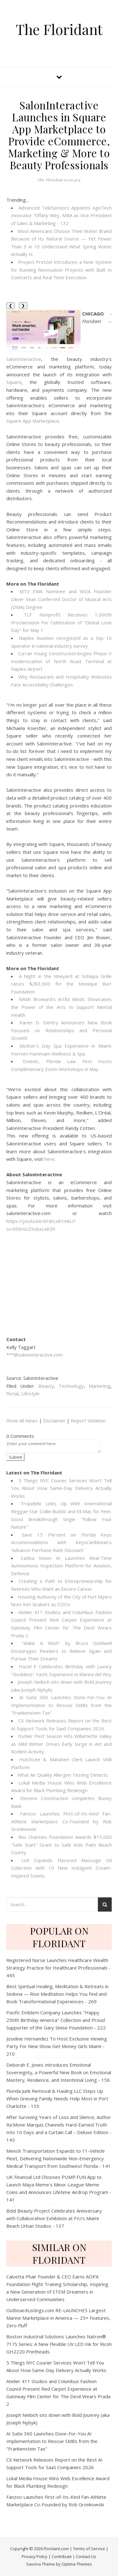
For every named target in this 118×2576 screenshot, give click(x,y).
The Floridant (59, 29)
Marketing (99, 1386)
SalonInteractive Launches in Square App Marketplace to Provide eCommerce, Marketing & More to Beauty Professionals (59, 135)
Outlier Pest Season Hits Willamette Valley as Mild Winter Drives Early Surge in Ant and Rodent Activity (61, 1744)
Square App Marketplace (32, 421)
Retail (12, 1393)
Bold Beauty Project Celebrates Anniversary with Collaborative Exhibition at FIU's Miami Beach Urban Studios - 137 (54, 2218)
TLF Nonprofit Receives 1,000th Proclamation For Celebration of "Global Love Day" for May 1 (61, 622)
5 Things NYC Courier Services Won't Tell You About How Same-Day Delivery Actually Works (61, 1488)
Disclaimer (54, 1420)
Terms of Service (89, 2548)
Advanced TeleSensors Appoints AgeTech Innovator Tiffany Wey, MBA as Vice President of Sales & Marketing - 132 (61, 215)
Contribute (62, 2556)
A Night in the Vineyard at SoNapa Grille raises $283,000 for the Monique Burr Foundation (61, 984)
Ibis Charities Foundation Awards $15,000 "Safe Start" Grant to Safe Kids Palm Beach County (61, 1844)
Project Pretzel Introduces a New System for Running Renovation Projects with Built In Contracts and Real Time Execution (61, 270)
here (49, 1159)
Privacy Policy (35, 2556)
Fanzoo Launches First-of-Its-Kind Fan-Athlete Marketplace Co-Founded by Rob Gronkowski (61, 1821)
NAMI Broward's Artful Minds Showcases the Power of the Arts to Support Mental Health (61, 1007)
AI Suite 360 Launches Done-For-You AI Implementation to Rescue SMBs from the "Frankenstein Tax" (61, 1705)
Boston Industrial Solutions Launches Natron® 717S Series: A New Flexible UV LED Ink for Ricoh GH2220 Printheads (59, 2344)
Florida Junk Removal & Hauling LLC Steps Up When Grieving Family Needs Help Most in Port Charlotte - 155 (57, 2098)
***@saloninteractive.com (34, 1355)
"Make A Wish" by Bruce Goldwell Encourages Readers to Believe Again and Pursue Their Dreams (61, 1651)
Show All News (22, 1420)
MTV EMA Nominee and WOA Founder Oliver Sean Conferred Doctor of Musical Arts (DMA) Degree (61, 599)
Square (13, 382)
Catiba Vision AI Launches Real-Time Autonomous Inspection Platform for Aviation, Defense (61, 1566)
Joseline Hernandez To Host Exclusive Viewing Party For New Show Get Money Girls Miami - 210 (56, 2046)
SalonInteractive (23, 359)
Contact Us (86, 2556)
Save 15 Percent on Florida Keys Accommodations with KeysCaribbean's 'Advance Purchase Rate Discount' (61, 1542)
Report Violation (88, 1420)
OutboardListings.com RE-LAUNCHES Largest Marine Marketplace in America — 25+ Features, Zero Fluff (58, 2318)
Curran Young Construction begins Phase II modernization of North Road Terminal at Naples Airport (61, 661)
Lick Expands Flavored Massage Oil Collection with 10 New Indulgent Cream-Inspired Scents (61, 1868)
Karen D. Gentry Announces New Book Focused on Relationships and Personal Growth (61, 1030)
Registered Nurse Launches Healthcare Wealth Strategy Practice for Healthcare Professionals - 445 (58, 1967)
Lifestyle (30, 1393)
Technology (71, 1386)
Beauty (46, 1386)
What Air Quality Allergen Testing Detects (63, 1775)
